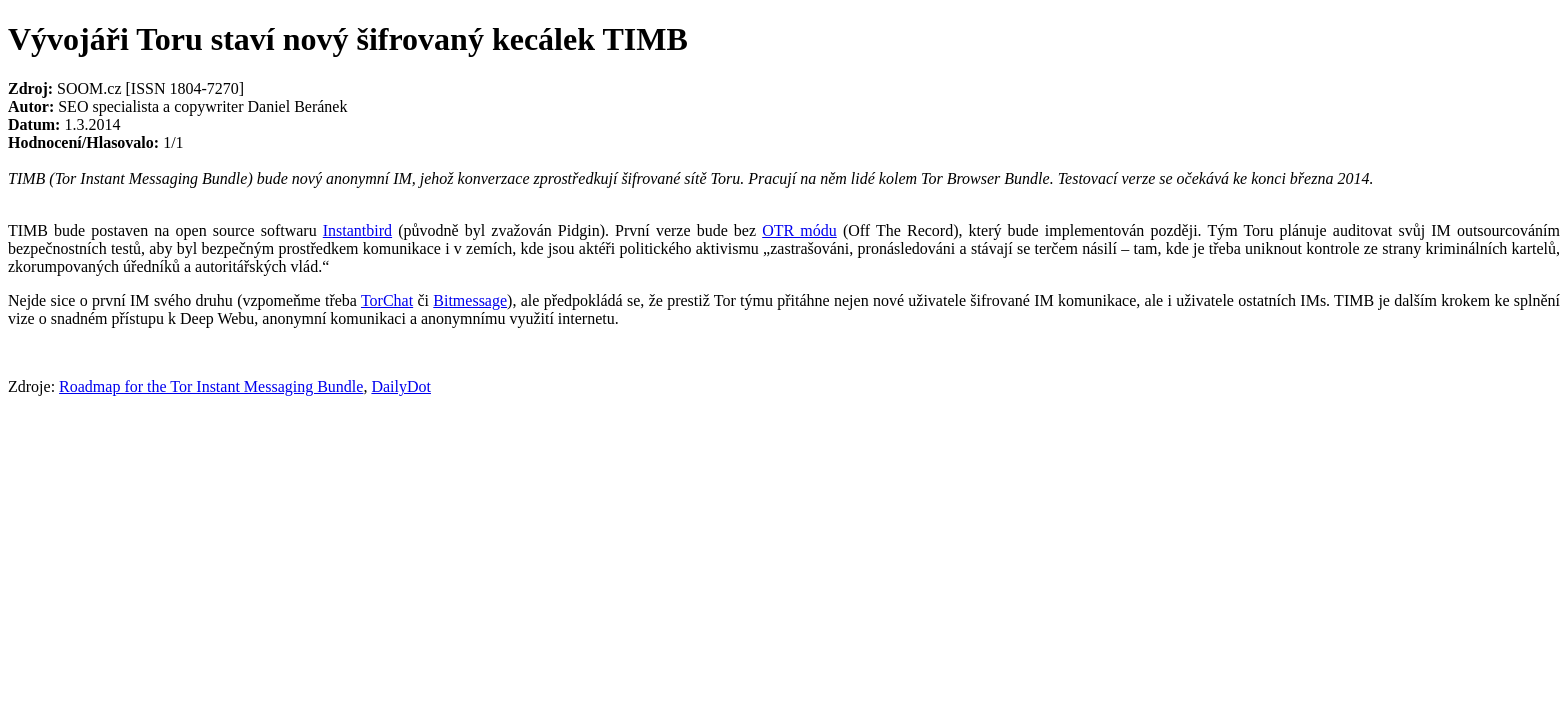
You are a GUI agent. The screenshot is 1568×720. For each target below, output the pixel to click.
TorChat (387, 300)
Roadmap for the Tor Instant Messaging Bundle (211, 386)
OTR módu (799, 230)
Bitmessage (470, 300)
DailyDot (401, 386)
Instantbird (357, 230)
